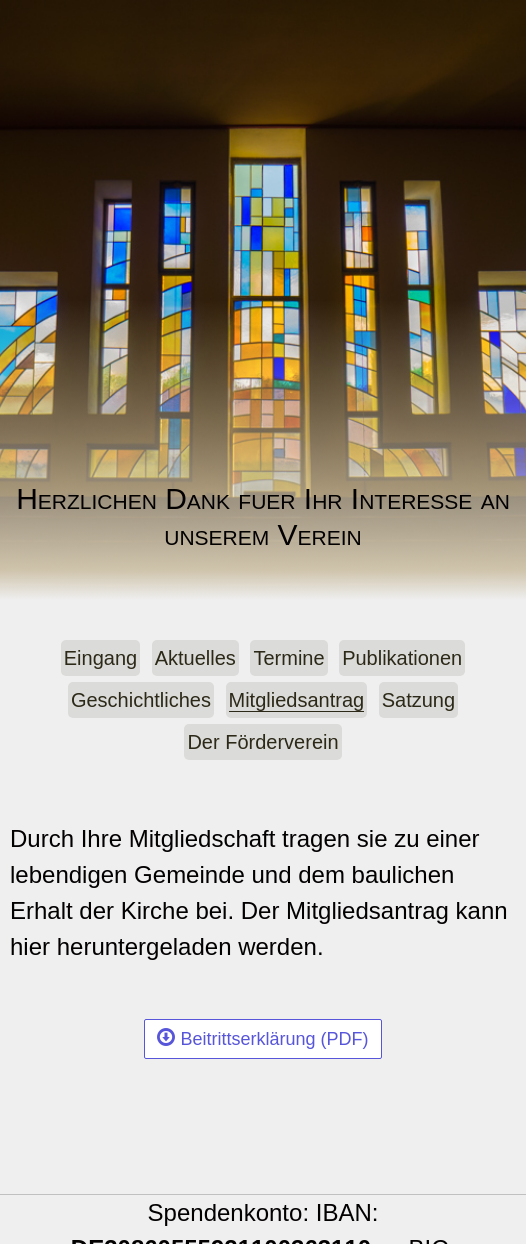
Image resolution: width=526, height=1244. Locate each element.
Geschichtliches (141, 700)
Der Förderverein (262, 742)
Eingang (100, 658)
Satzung (418, 700)
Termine (288, 658)
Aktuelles (195, 658)
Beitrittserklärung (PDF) (262, 1038)
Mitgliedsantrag (297, 700)
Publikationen (402, 658)
